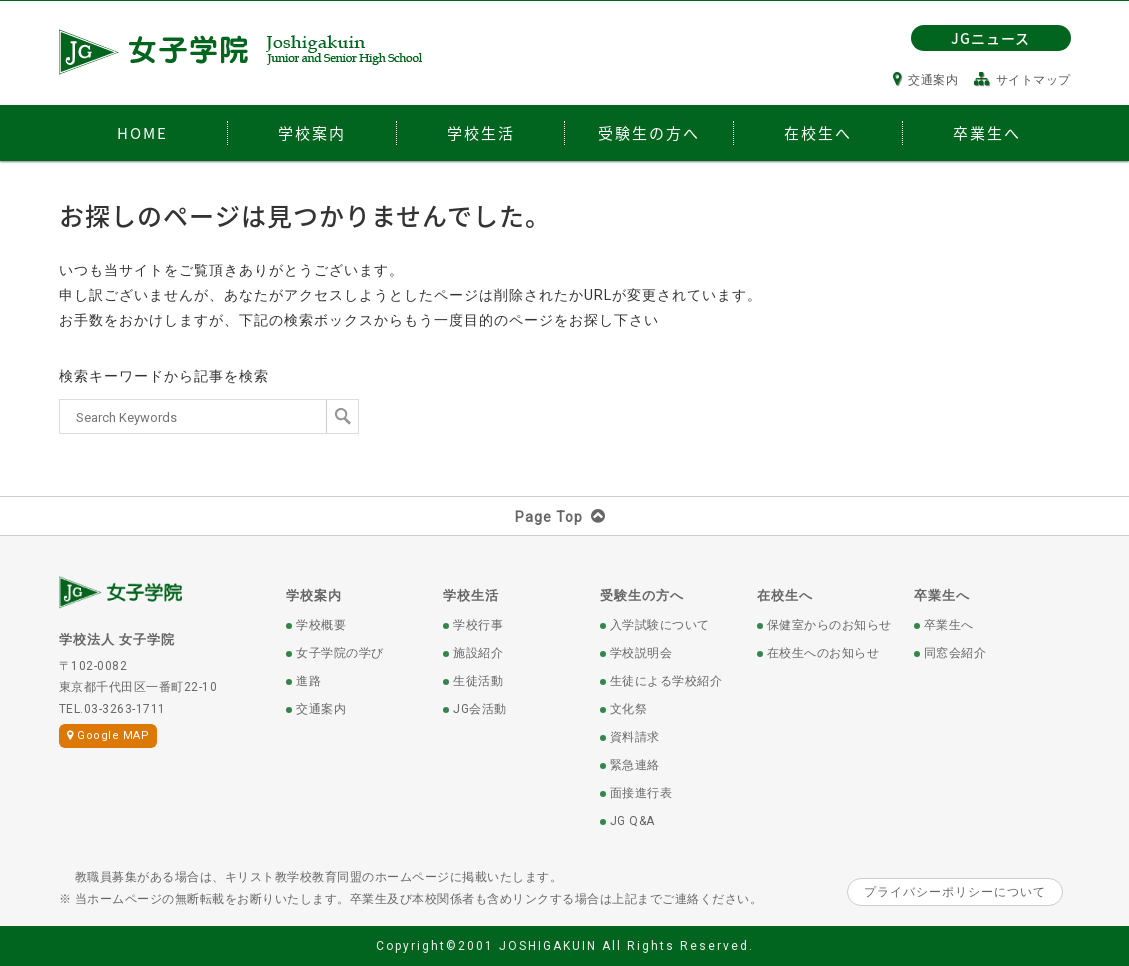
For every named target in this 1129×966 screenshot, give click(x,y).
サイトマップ (1022, 80)
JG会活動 (480, 709)
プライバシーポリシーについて (955, 892)
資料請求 (635, 737)
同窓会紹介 (955, 653)
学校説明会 (641, 653)
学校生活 (471, 595)
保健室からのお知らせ (829, 625)
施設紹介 (478, 653)
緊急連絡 (635, 765)
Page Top (564, 516)
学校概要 (321, 625)
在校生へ (785, 595)
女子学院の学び (340, 653)
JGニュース (990, 38)
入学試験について (660, 625)
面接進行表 (641, 793)
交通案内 (926, 80)
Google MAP (108, 735)
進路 (308, 681)
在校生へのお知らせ (823, 653)
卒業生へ (942, 595)
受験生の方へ (642, 595)
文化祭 (629, 709)
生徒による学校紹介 (666, 681)
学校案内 (314, 595)
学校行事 (478, 625)
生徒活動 (478, 681)
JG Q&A (632, 821)
